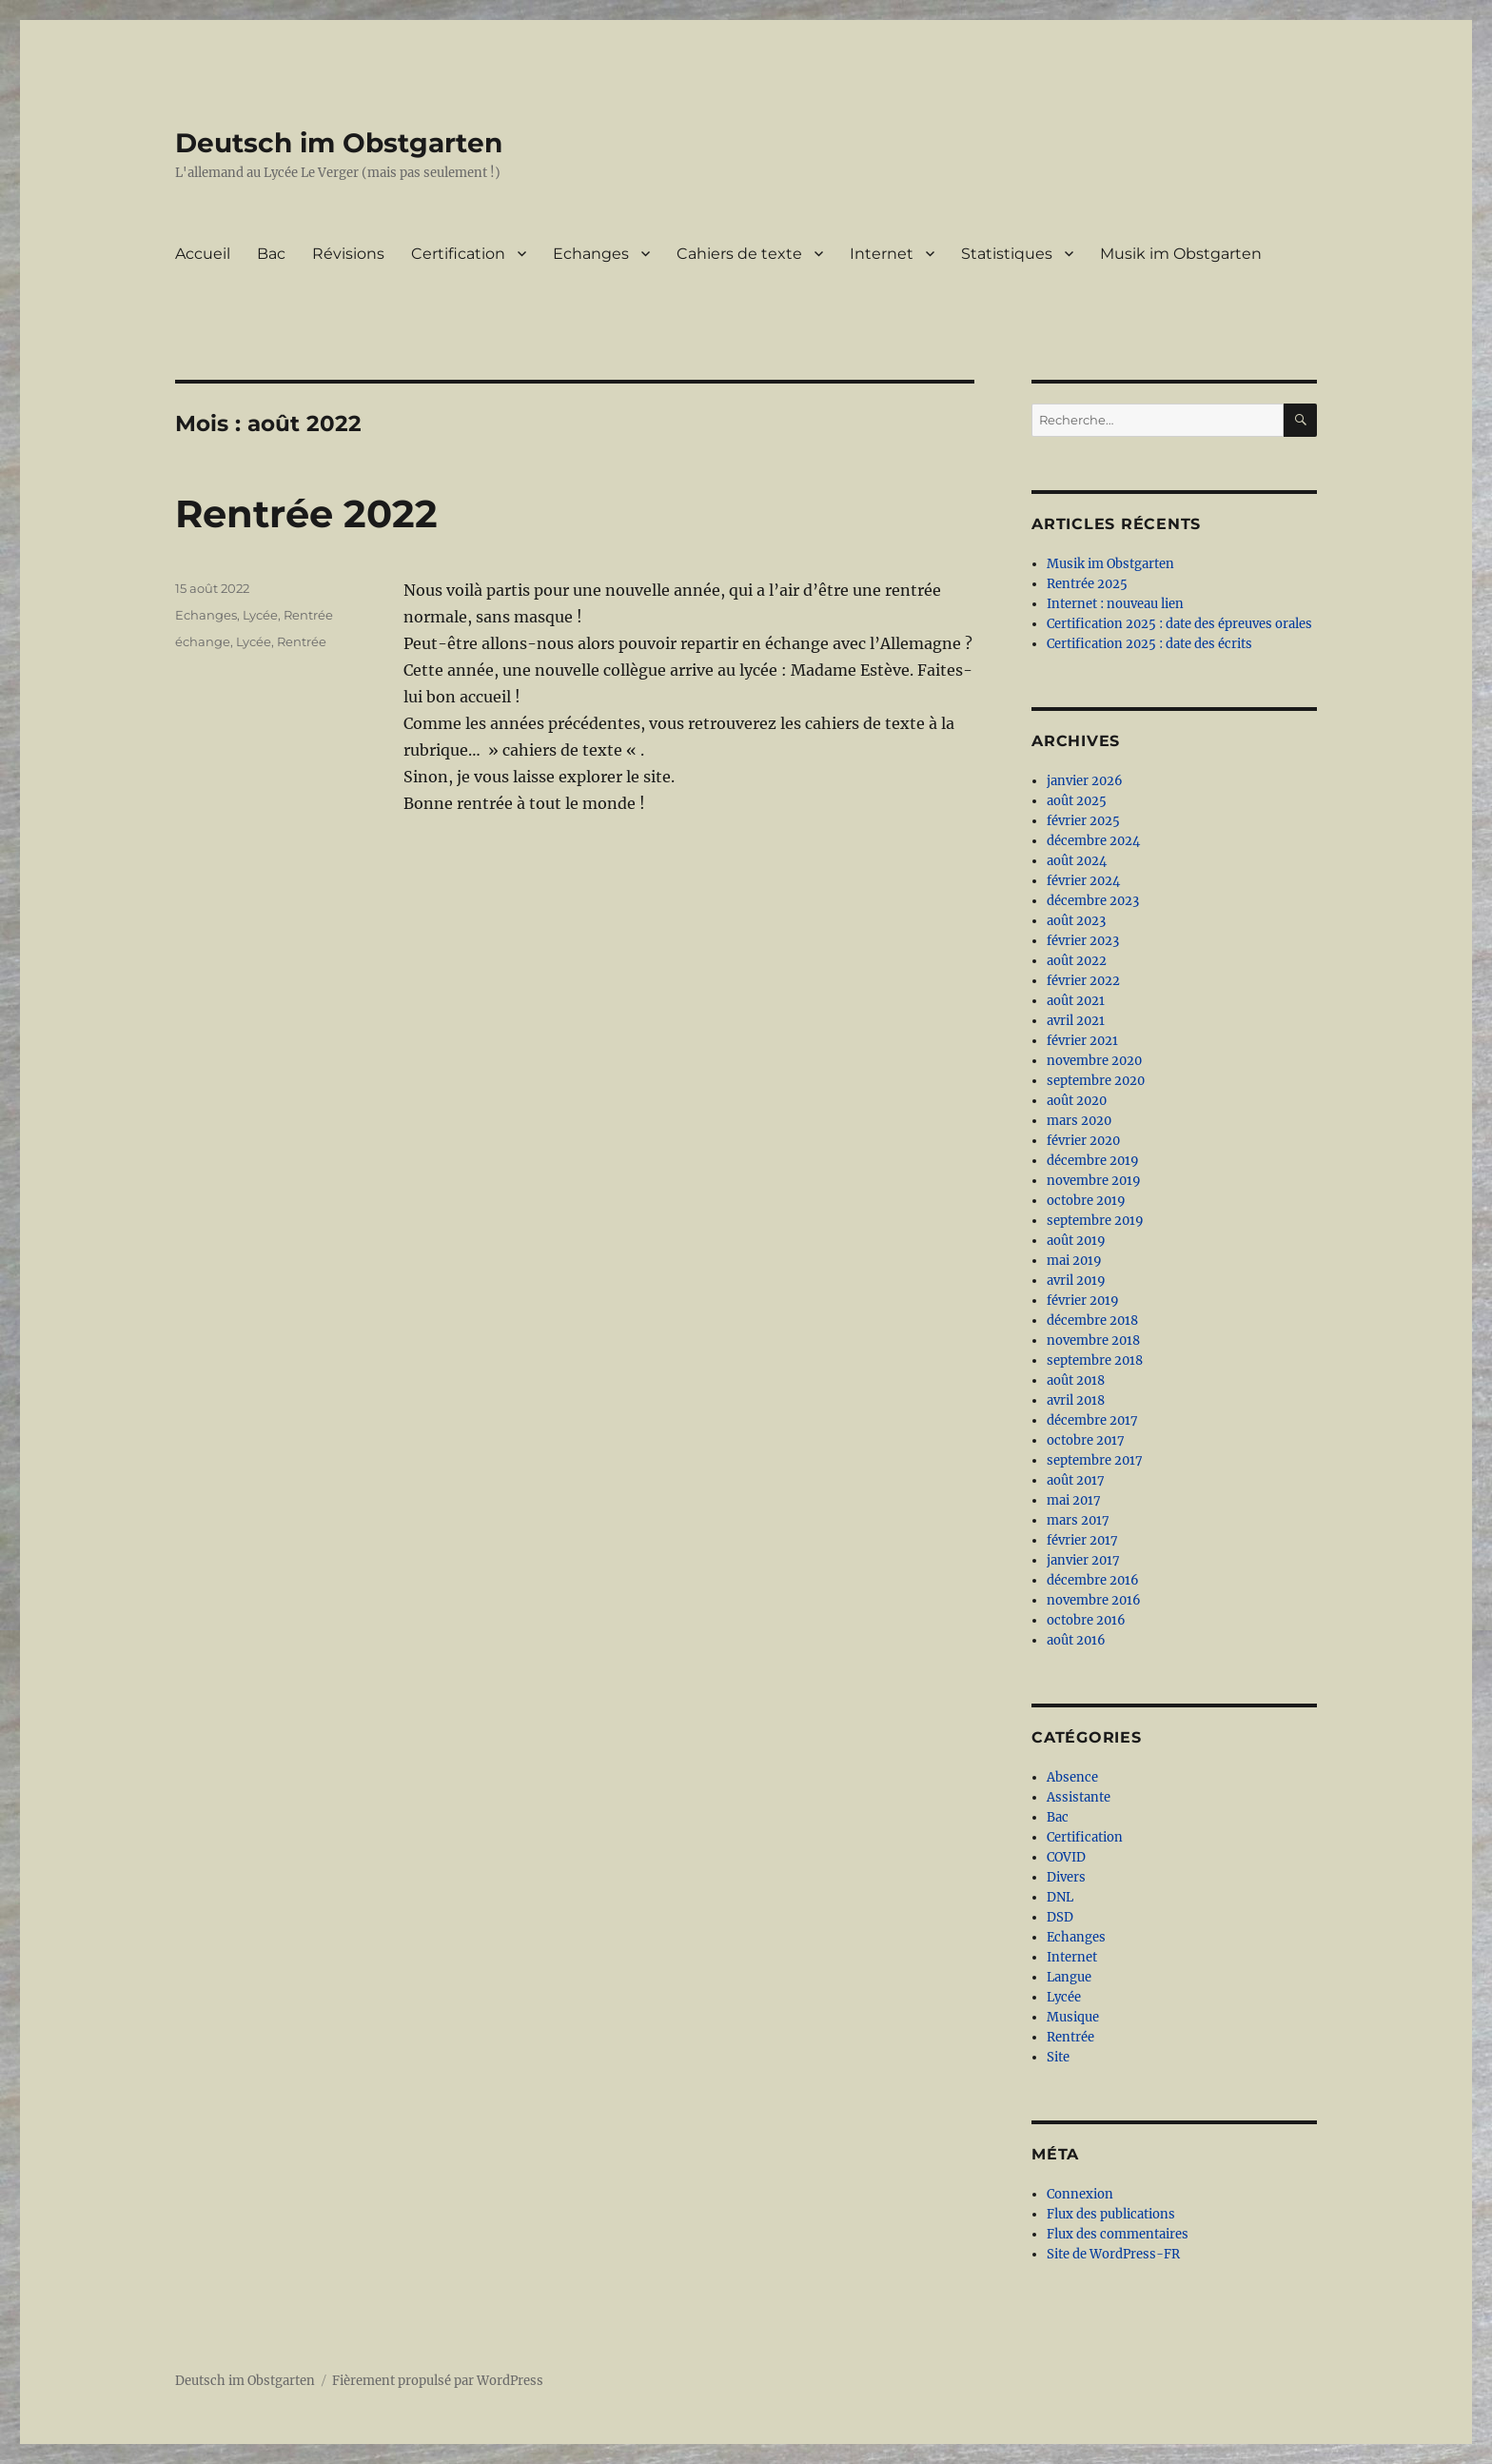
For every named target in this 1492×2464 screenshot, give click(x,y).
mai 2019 (1074, 1260)
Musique (1073, 2017)
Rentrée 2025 (1087, 584)
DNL (1060, 1897)
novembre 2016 (1094, 1600)
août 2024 (1077, 861)
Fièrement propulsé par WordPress (437, 2381)
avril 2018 (1076, 1400)
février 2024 (1083, 881)
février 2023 (1083, 941)
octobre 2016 (1086, 1620)
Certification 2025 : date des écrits (1149, 644)
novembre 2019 (1094, 1181)
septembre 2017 (1095, 1460)
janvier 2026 (1085, 781)
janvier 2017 (1083, 1560)
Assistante (1078, 1797)
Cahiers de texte (739, 254)
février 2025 (1083, 821)
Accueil (202, 254)
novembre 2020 (1094, 1061)
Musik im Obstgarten (1181, 254)
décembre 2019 (1093, 1161)
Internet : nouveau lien (1115, 604)
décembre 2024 (1093, 841)
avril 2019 (1076, 1280)
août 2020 (1077, 1101)
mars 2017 (1078, 1520)
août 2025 (1077, 801)
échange (202, 641)
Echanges (591, 254)
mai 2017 (1074, 1500)
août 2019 (1076, 1240)
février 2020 (1083, 1141)
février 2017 (1082, 1540)
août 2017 (1076, 1480)
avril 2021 (1076, 1021)
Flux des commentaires (1117, 2234)
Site (1058, 2057)
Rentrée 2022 (306, 513)
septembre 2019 (1095, 1220)
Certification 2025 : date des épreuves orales (1179, 624)
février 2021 (1082, 1041)
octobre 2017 (1086, 1440)
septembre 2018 (1095, 1360)
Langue (1069, 1977)
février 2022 (1083, 981)
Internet (881, 254)
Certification (458, 254)
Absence (1072, 1777)
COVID (1066, 1857)
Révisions (348, 254)
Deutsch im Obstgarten (338, 143)
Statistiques (1006, 254)
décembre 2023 (1093, 901)
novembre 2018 (1093, 1340)
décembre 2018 (1092, 1320)
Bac (271, 254)
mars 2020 (1079, 1121)
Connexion (1080, 2194)
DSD (1060, 1917)
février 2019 (1083, 1300)
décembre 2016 (1093, 1580)
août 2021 (1076, 1001)
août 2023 (1076, 921)
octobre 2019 (1086, 1201)
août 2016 (1076, 1640)
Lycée (260, 614)
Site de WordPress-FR (1113, 2254)
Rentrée (308, 614)
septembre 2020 (1096, 1081)
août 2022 (1077, 961)
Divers (1066, 1877)
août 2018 (1076, 1380)
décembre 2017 (1092, 1420)
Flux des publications (1111, 2214)
